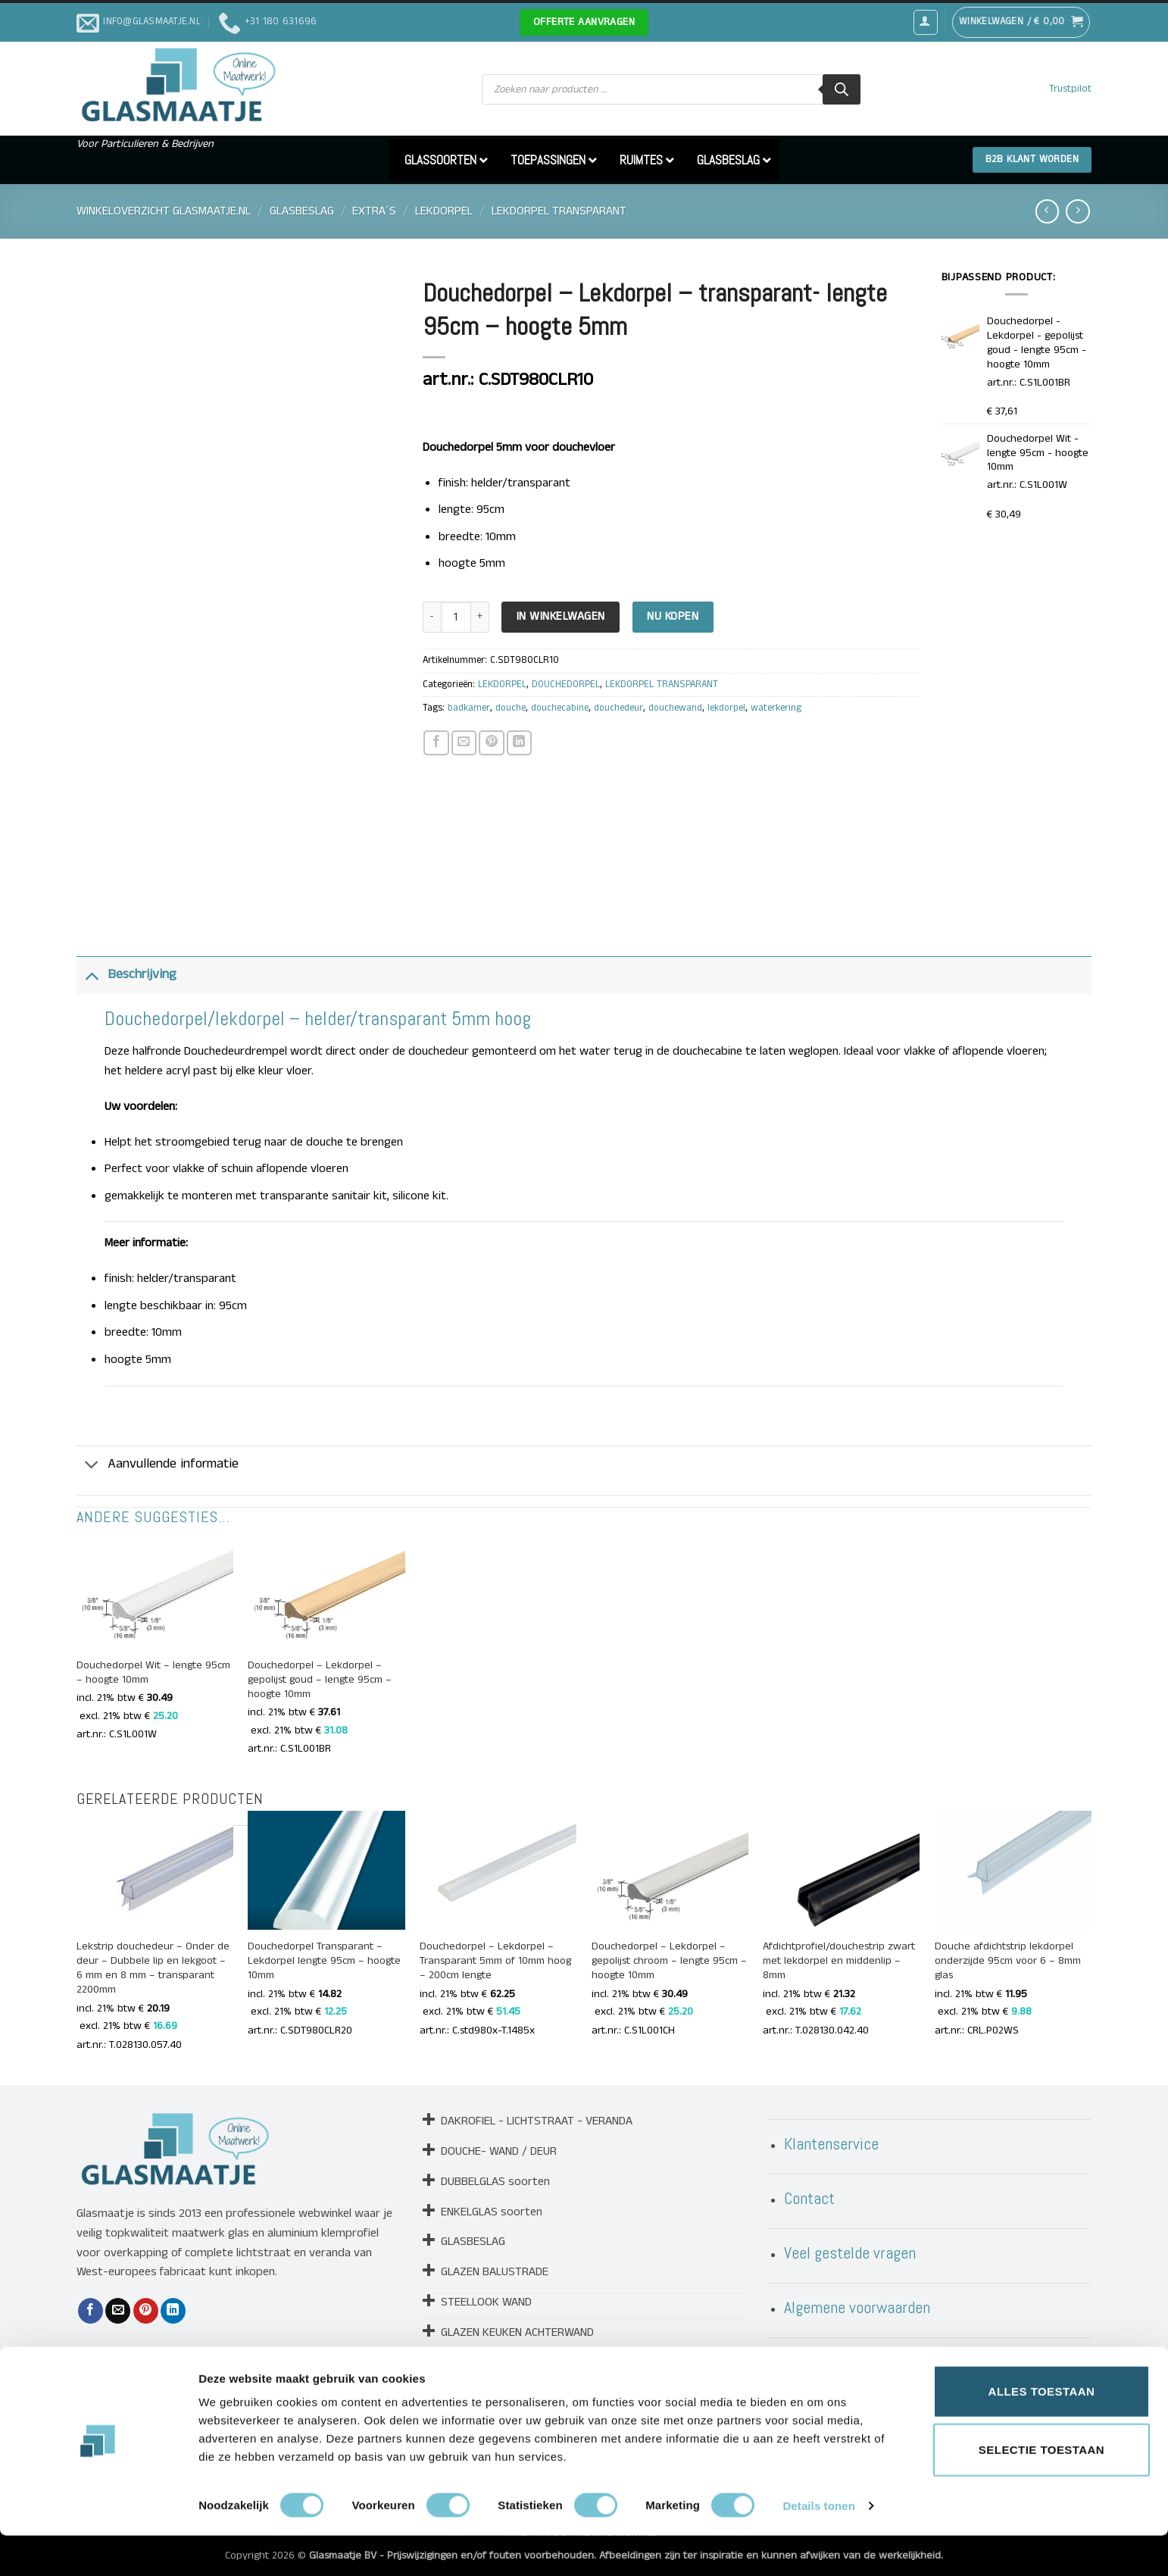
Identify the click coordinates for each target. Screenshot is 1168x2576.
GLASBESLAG (302, 211)
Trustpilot (1070, 89)
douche (510, 708)
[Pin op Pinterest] (491, 742)
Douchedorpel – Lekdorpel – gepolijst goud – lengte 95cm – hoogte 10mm (320, 1680)
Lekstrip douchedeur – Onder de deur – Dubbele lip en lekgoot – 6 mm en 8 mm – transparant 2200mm (153, 1968)
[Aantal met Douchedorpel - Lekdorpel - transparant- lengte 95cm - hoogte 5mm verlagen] (432, 617)
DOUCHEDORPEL (566, 684)
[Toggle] (92, 974)
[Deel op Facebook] (435, 742)
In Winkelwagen (561, 616)
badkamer (469, 708)
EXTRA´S (374, 211)
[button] (925, 22)
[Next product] (1047, 211)
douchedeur (618, 708)
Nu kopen (672, 616)
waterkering (776, 708)
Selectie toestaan (1041, 2490)
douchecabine (560, 708)
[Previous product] (1077, 211)
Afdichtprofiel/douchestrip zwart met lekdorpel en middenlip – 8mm (839, 1961)
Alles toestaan (1041, 2431)
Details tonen (818, 2546)
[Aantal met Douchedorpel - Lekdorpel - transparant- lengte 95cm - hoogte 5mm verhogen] (480, 617)
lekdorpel (726, 708)
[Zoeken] (841, 89)
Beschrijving (126, 974)
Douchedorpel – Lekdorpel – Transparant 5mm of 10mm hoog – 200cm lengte (495, 1961)
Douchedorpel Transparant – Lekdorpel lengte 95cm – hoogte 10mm (324, 1961)
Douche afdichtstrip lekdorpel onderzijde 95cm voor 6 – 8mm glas (1008, 1961)
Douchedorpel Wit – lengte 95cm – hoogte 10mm (153, 1672)
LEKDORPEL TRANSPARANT (559, 211)
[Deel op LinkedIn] (519, 742)
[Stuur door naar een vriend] (463, 742)
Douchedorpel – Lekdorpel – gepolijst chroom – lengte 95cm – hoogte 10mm (669, 1961)
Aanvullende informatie (158, 1466)
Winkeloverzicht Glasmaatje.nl (164, 211)
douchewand (675, 708)
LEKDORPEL (444, 211)
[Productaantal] (456, 617)
